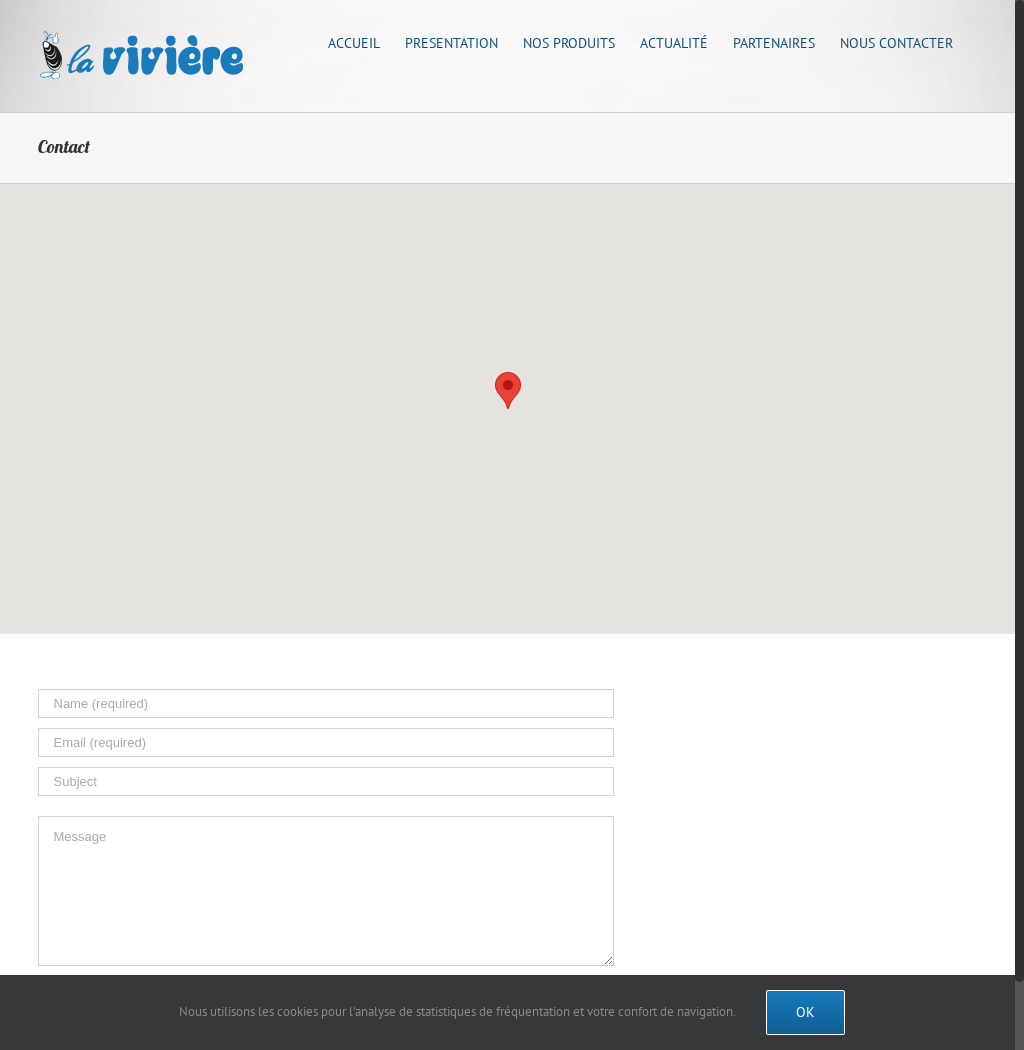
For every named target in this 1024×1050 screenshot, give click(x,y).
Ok (805, 1012)
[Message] (326, 891)
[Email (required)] (326, 742)
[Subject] (326, 781)
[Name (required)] (326, 703)
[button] (508, 390)
